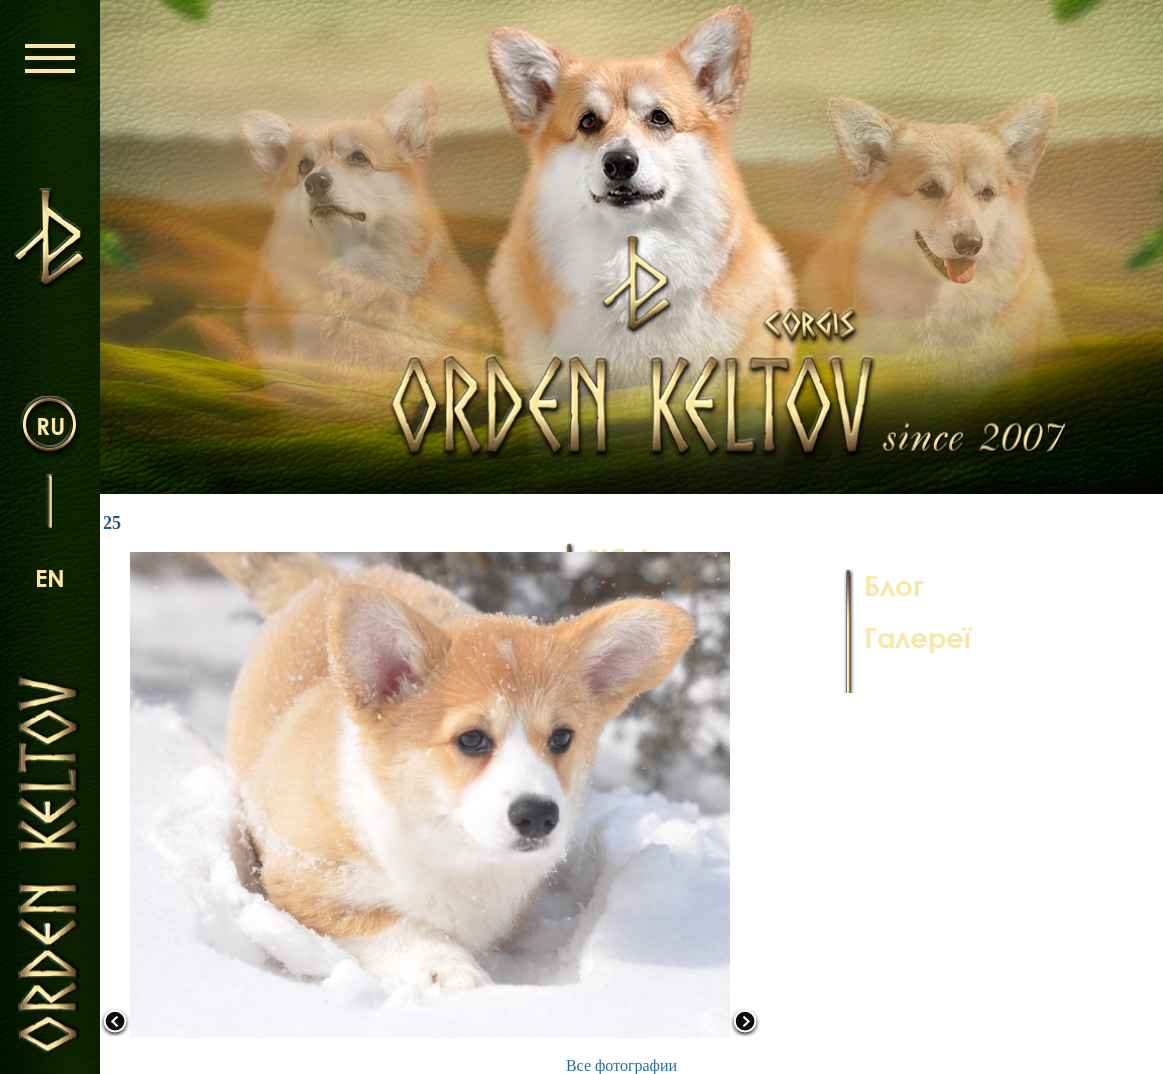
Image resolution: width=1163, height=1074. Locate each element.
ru (50, 425)
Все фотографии (621, 1065)
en (50, 577)
